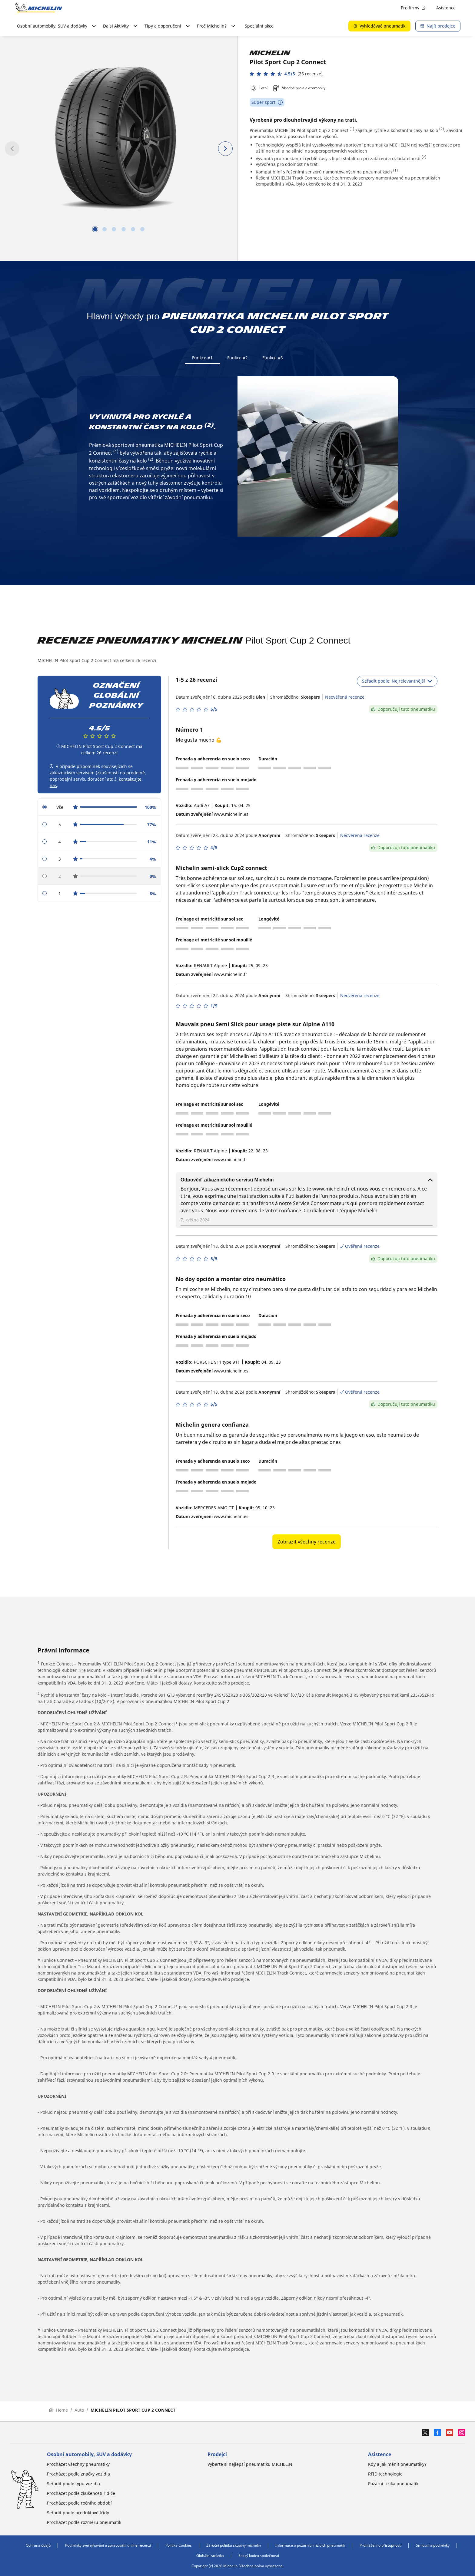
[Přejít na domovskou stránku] (39, 7)
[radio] (99, 809)
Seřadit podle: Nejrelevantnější (397, 683)
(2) (441, 129)
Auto (79, 2412)
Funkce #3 (272, 358)
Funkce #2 (237, 358)
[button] (286, 73)
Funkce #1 (202, 358)
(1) (352, 129)
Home (58, 2412)
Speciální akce (259, 26)
